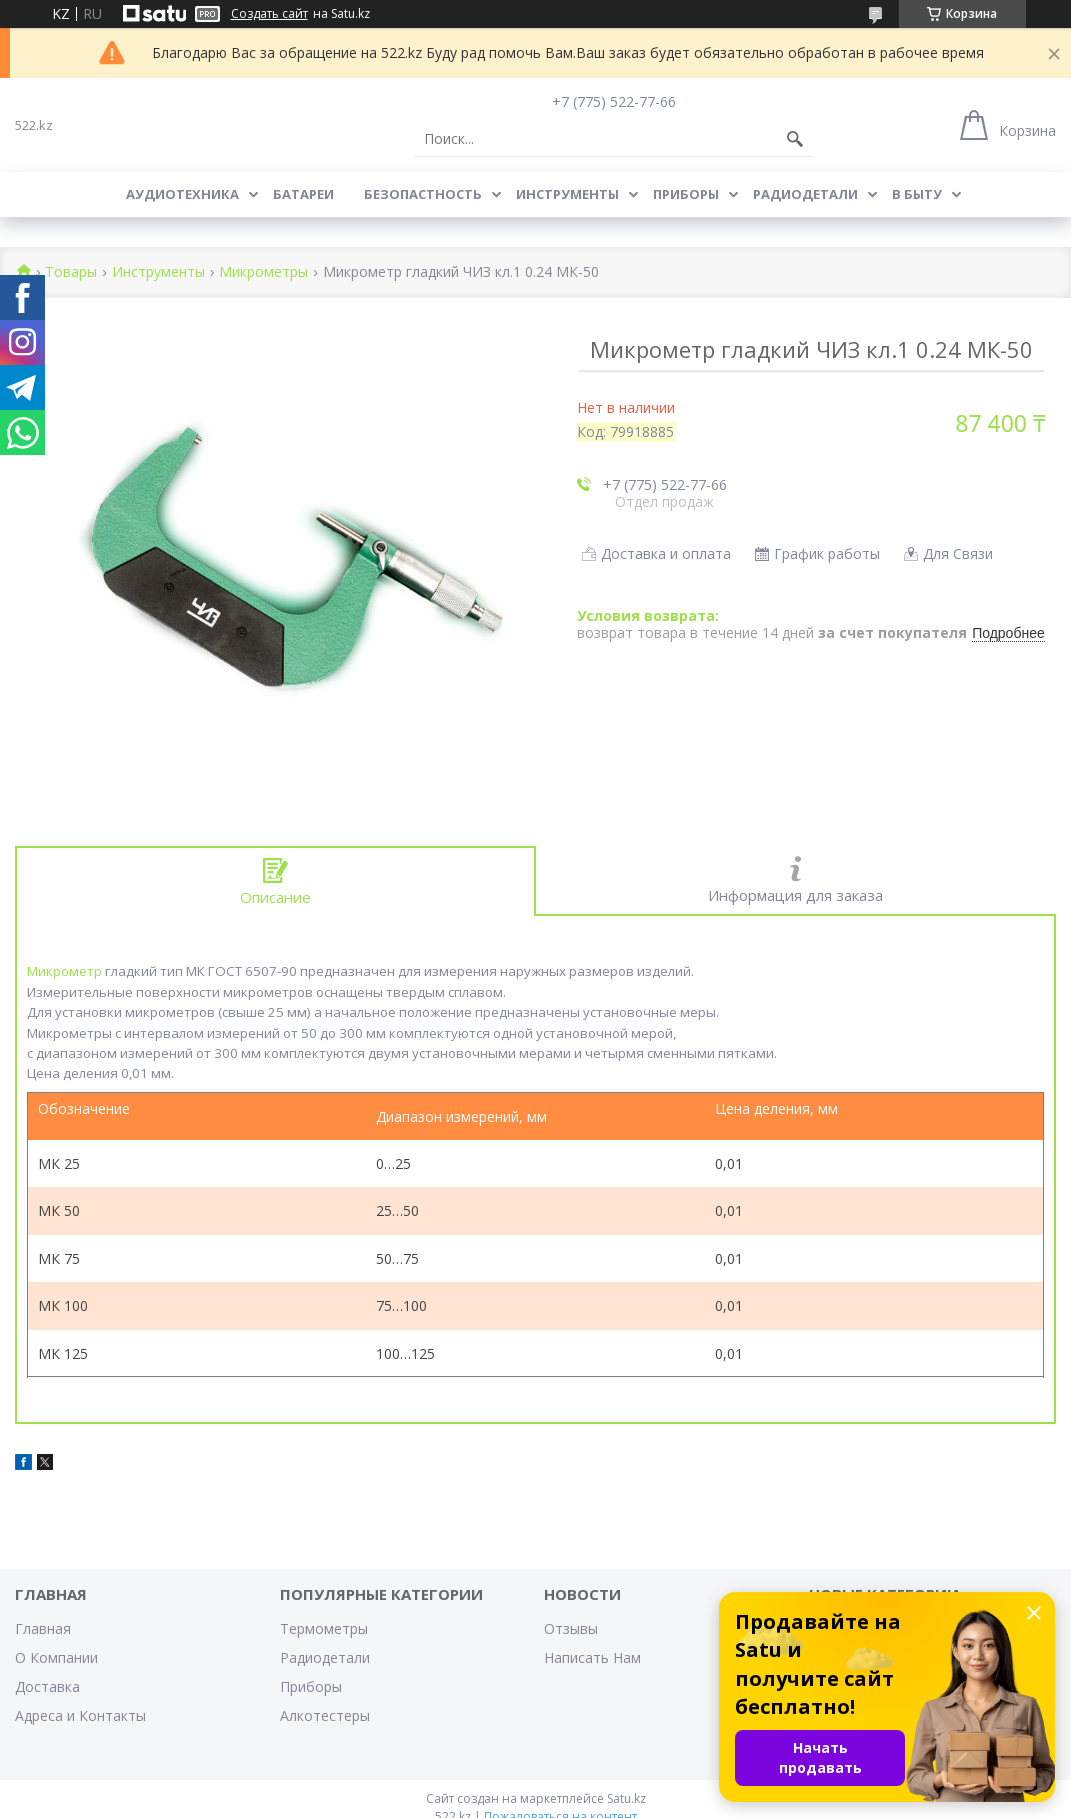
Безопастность (423, 194)
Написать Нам (592, 1657)
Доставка (47, 1686)
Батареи (303, 194)
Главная (43, 1628)
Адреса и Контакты (80, 1715)
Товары (71, 272)
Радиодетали (805, 194)
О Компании (56, 1657)
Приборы (686, 194)
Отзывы (571, 1628)
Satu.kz (626, 1798)
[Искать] (795, 139)
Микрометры (263, 272)
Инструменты (567, 194)
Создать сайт (269, 14)
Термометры (324, 1628)
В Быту (917, 194)
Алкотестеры (325, 1715)
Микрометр (64, 971)
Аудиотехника (182, 194)
